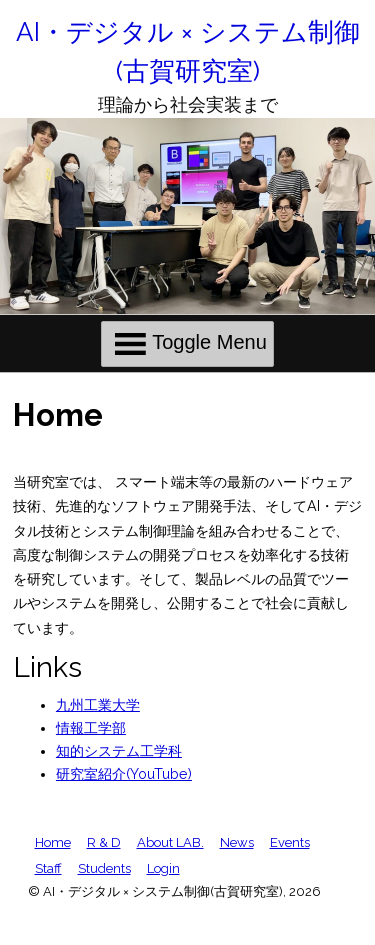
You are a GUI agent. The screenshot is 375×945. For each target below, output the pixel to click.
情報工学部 (91, 728)
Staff (48, 868)
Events (290, 842)
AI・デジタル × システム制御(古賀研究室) (188, 51)
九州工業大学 (98, 705)
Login (163, 868)
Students (104, 868)
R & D (104, 842)
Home (53, 842)
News (237, 842)
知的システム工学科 (119, 751)
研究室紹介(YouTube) (124, 774)
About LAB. (170, 842)
